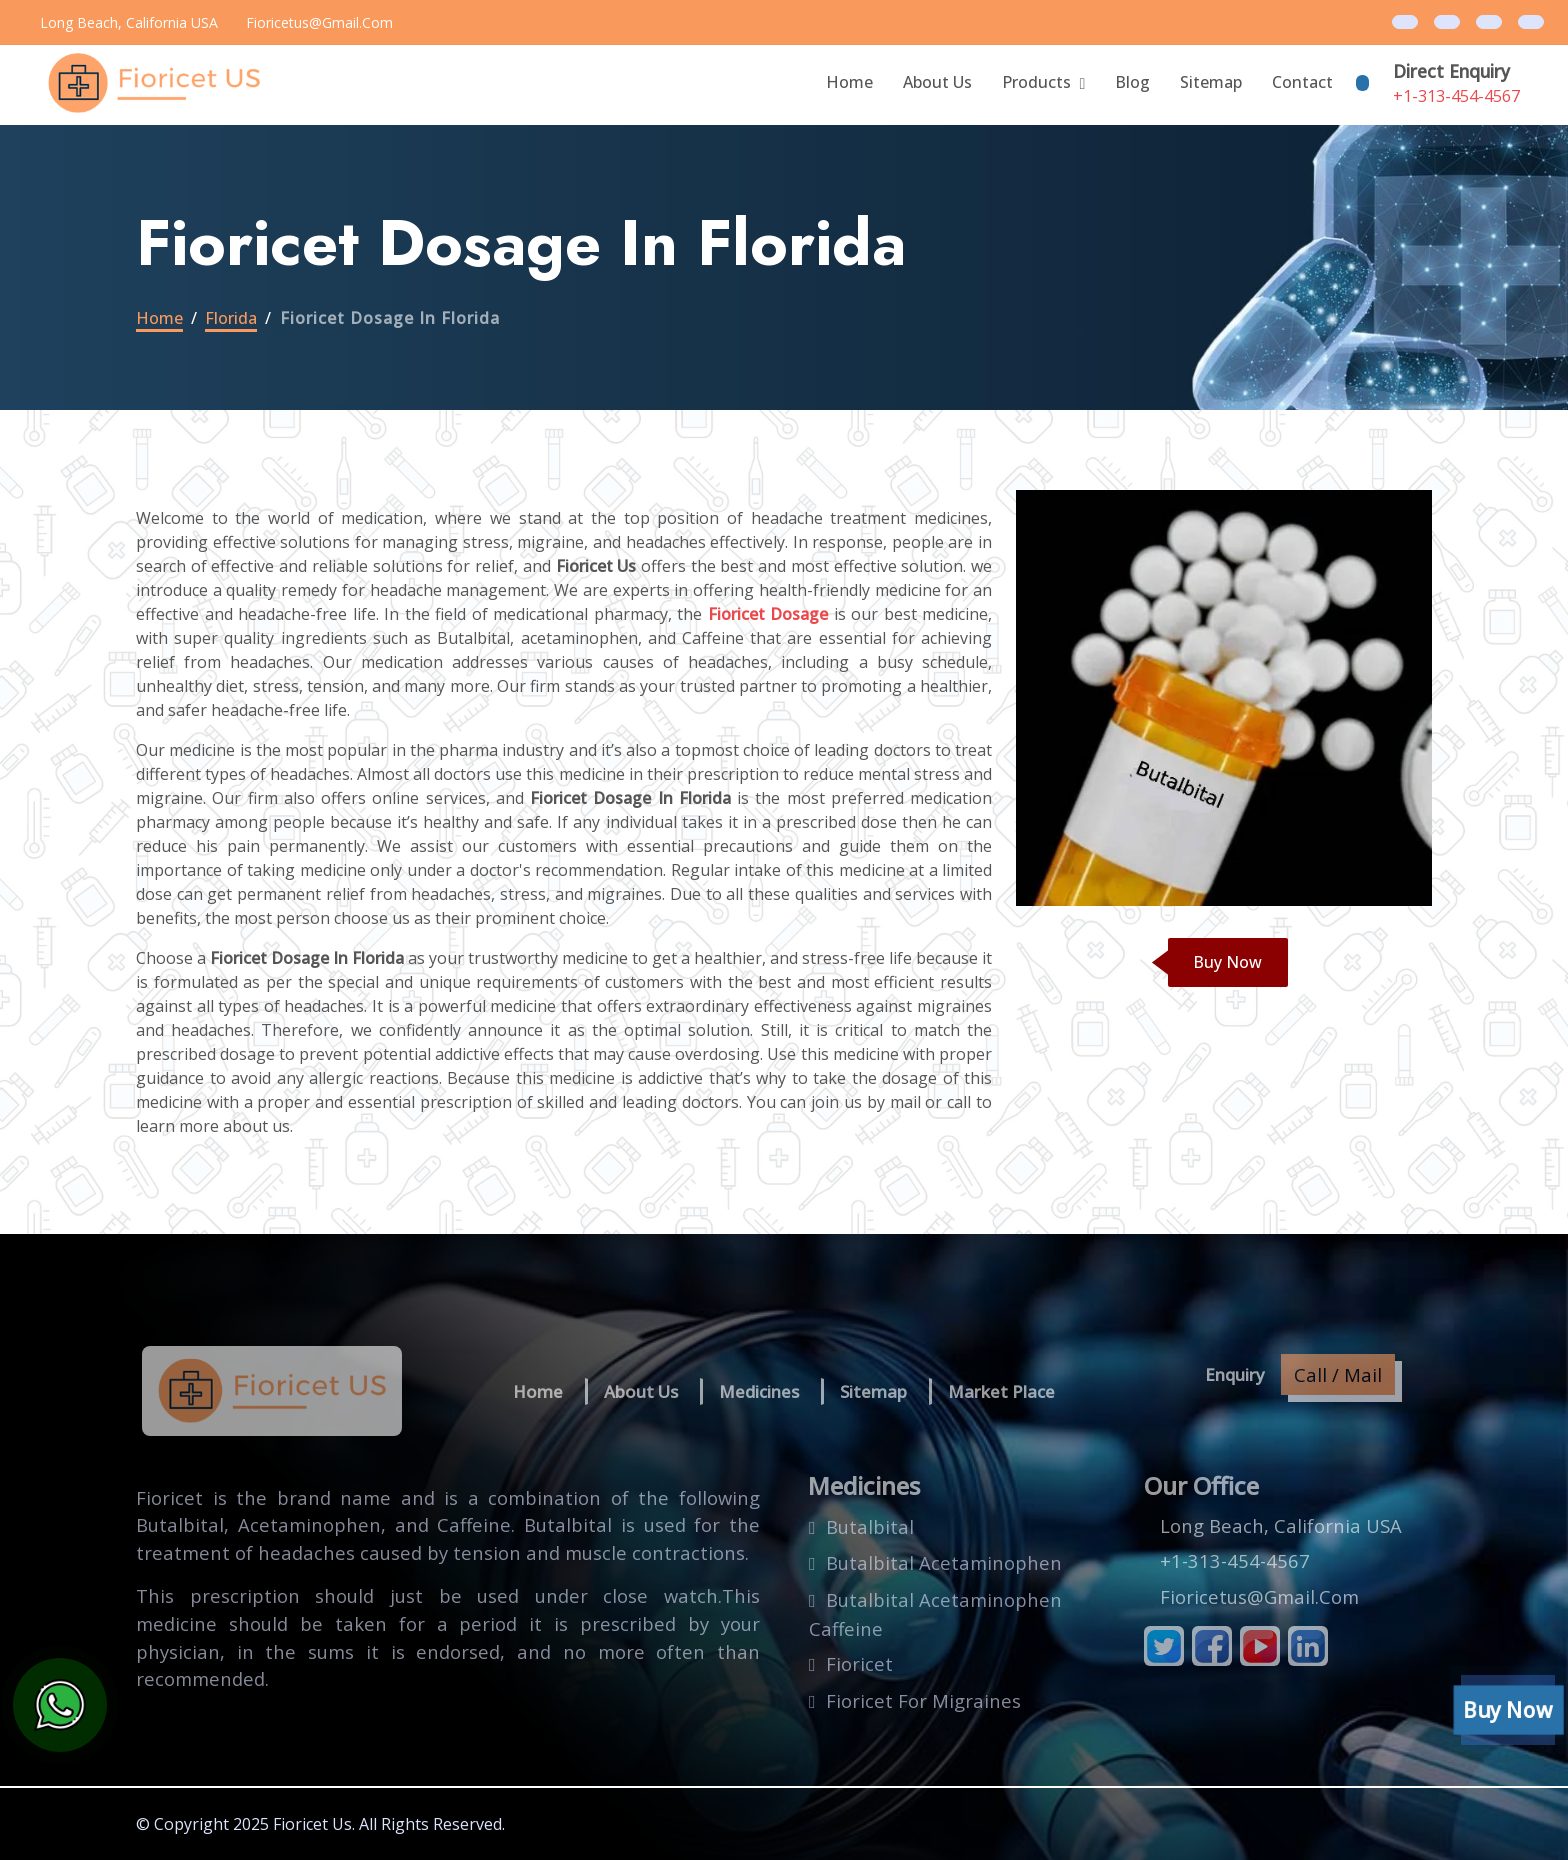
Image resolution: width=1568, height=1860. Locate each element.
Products (1036, 82)
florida (231, 318)
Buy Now (1227, 962)
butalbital (870, 1526)
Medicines (759, 1391)
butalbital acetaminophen (944, 1562)
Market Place (1001, 1391)
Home (849, 82)
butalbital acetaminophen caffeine (935, 1614)
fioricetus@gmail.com (319, 22)
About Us (937, 82)
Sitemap (1211, 82)
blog (1132, 82)
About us (641, 1391)
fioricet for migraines (923, 1700)
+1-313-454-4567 (1456, 96)
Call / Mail (1338, 1374)
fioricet (859, 1663)
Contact (1302, 82)
